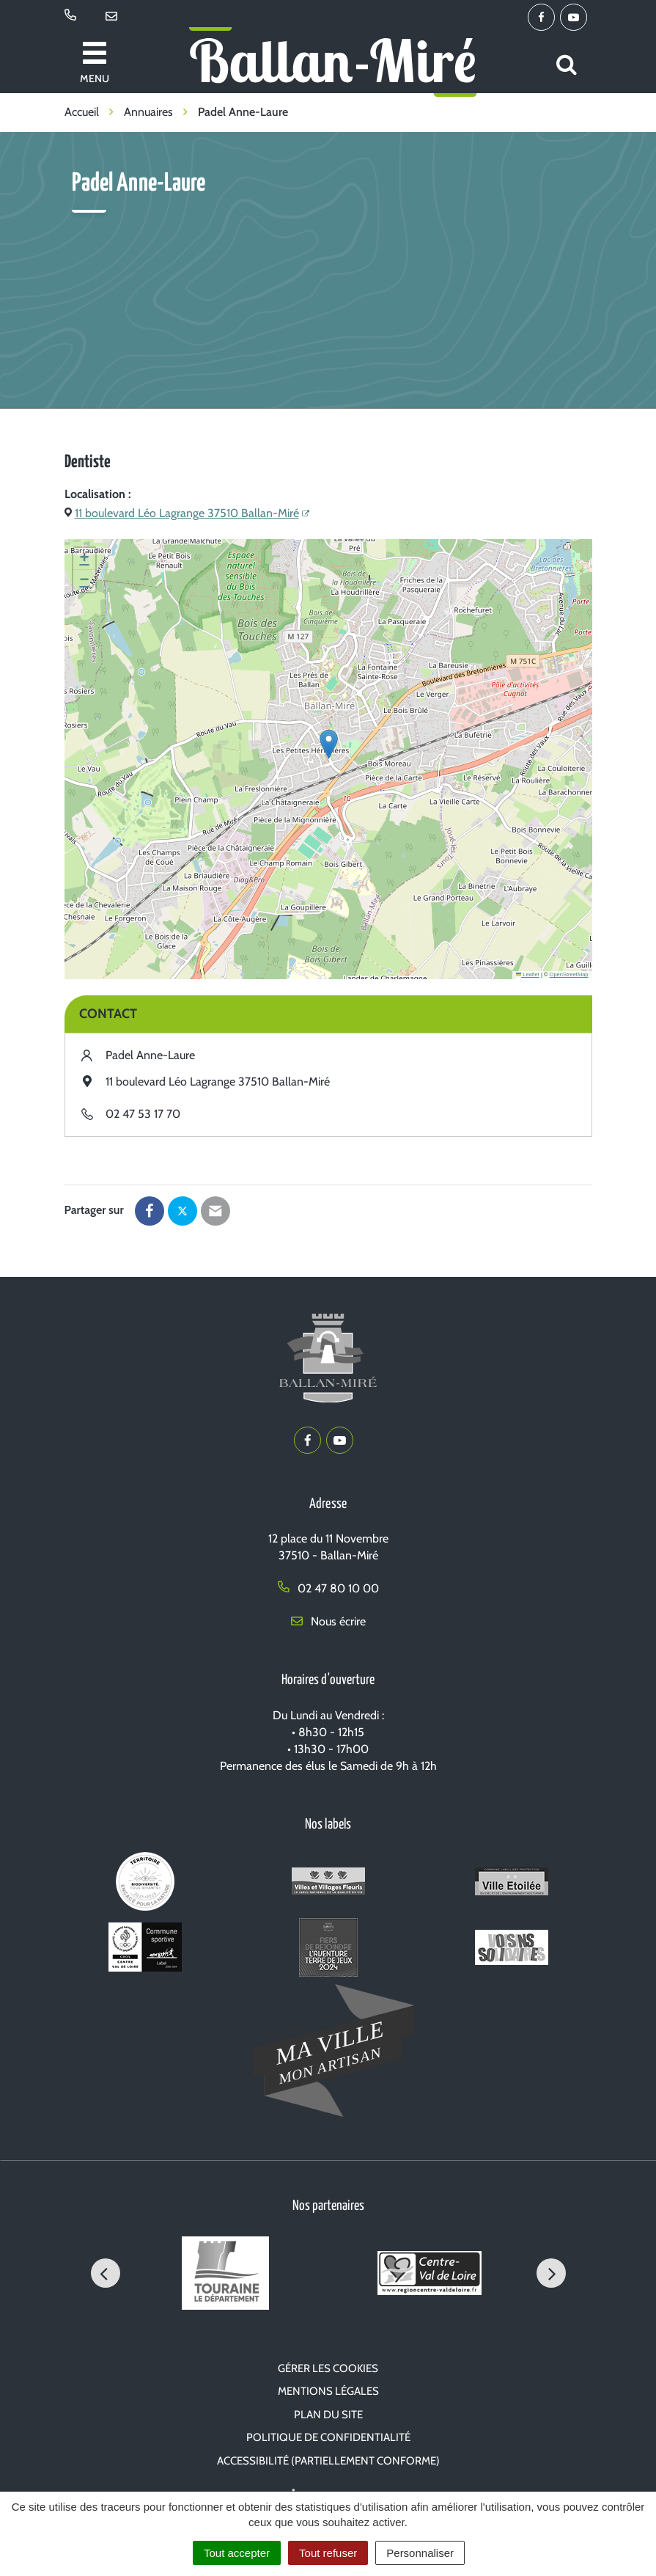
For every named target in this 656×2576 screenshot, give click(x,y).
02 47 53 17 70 (143, 1114)
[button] (329, 744)
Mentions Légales (328, 2391)
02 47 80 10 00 (328, 1588)
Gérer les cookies (328, 2368)
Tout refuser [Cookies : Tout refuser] (328, 2553)
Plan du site (328, 2414)
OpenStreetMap (569, 974)
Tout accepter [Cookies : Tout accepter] (237, 2553)
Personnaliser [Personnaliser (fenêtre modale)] (420, 2553)
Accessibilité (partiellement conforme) (328, 2460)
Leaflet (527, 974)
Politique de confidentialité (328, 2437)
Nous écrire (328, 1621)
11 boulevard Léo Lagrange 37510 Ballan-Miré (187, 513)
